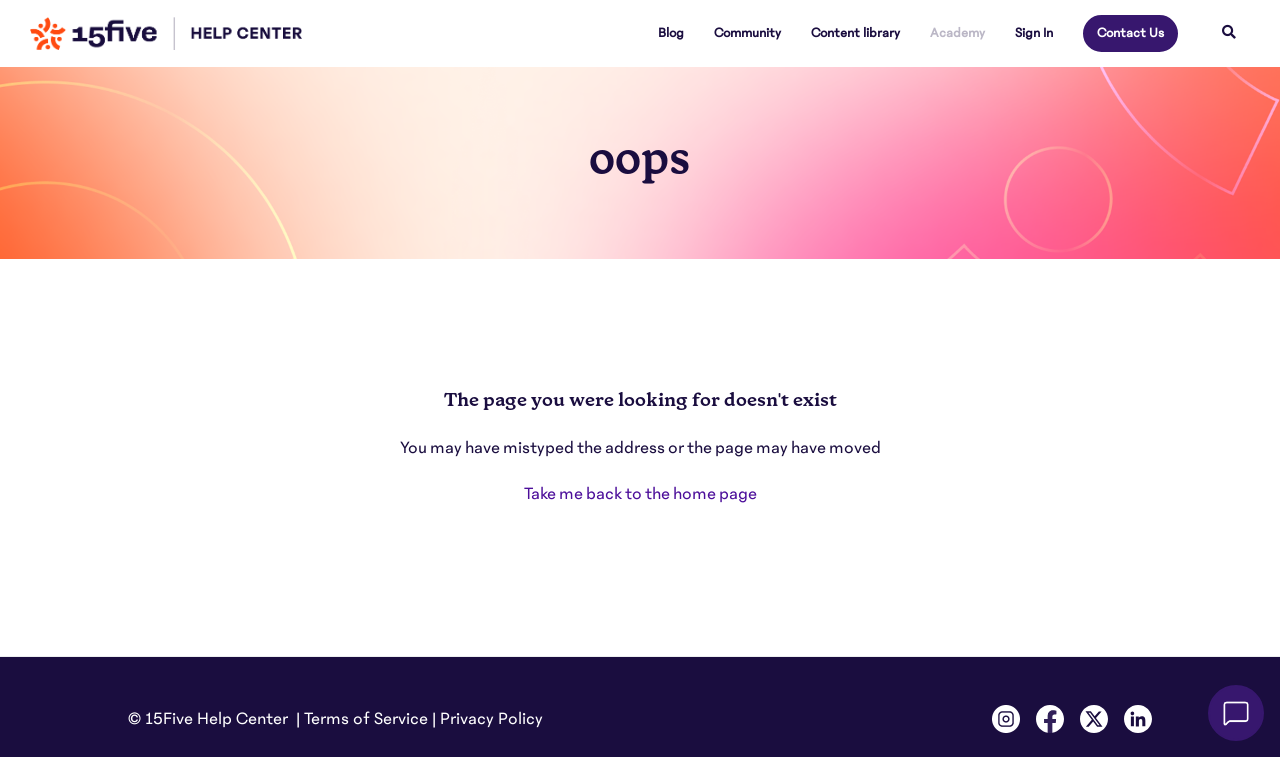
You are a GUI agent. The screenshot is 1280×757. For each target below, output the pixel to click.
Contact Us (1130, 33)
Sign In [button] (1034, 33)
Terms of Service (366, 719)
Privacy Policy (491, 719)
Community (747, 33)
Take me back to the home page (640, 494)
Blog (671, 33)
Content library (855, 33)
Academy (957, 33)
